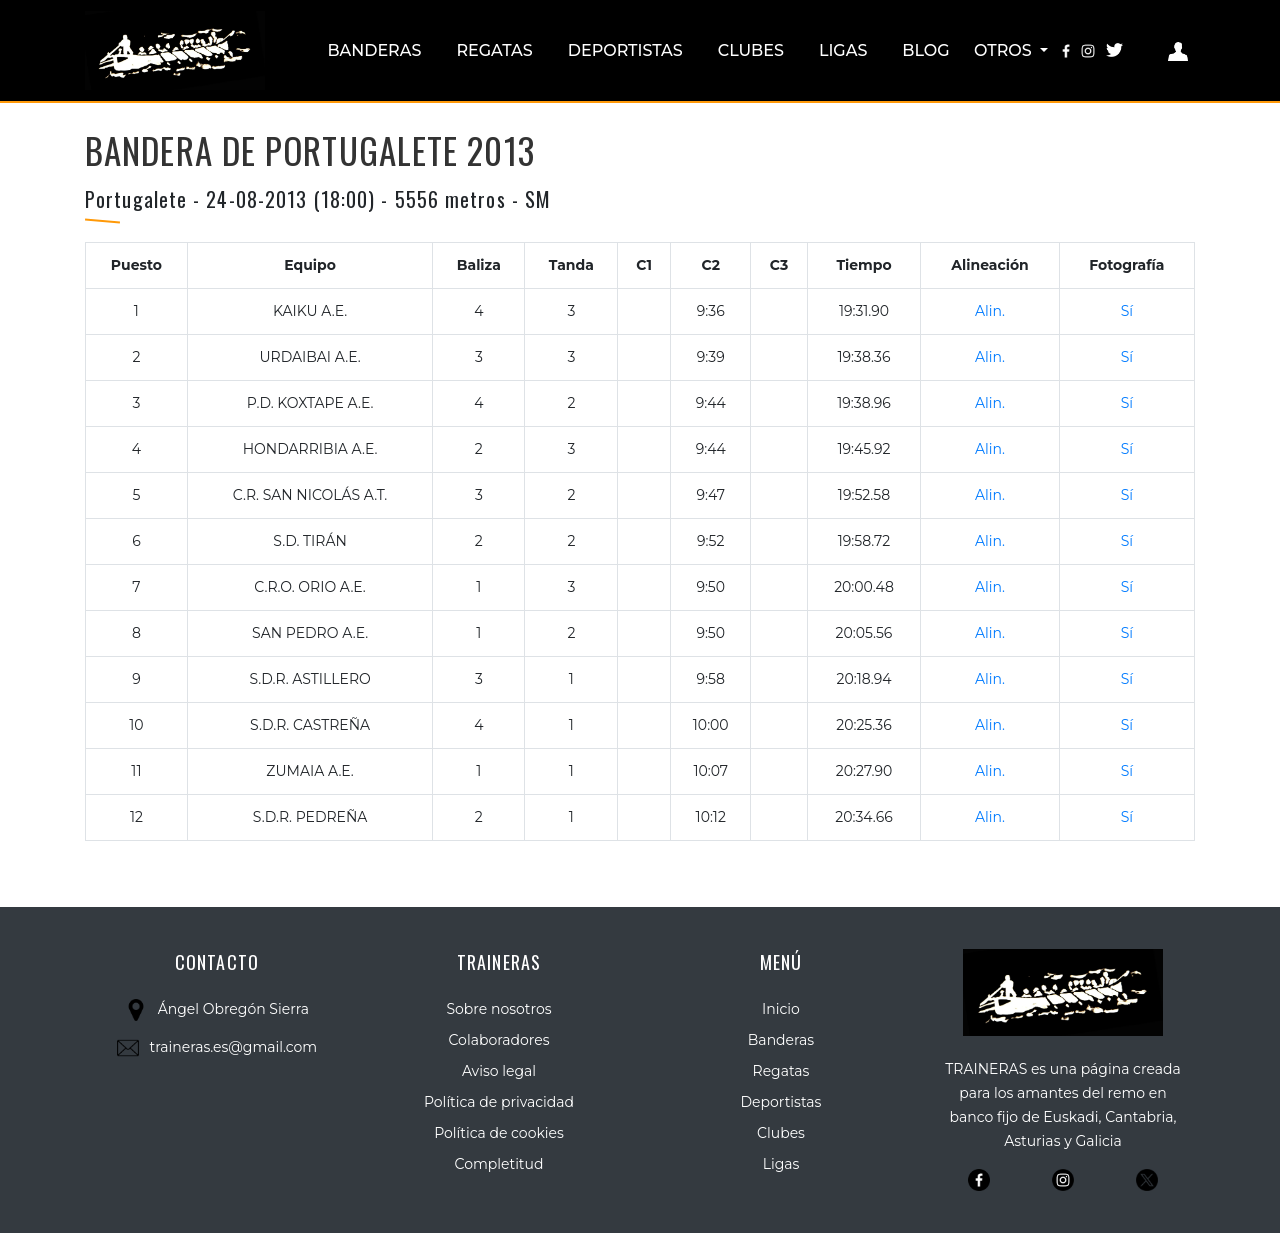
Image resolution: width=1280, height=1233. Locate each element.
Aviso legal (499, 1071)
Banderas (374, 50)
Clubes (751, 50)
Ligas (843, 50)
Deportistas (625, 50)
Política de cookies (499, 1133)
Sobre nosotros (498, 1009)
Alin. (990, 311)
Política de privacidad (499, 1102)
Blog (925, 50)
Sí (1127, 311)
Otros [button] (1005, 50)
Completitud (499, 1164)
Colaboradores (499, 1040)
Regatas (494, 50)
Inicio (781, 1009)
